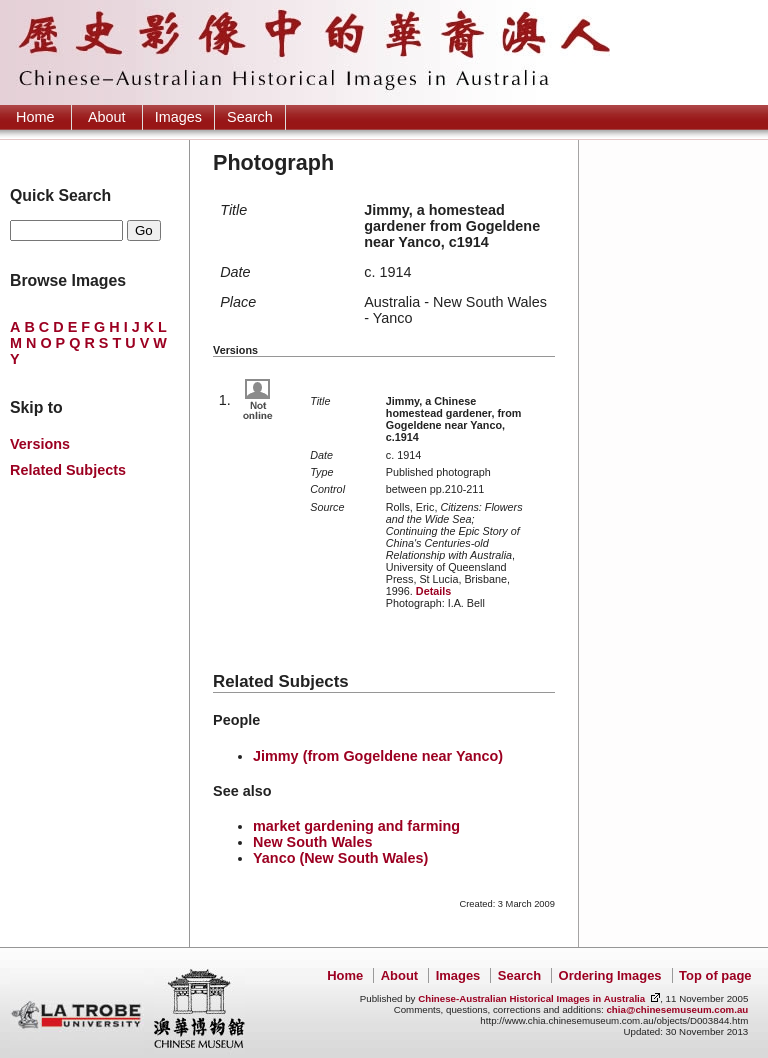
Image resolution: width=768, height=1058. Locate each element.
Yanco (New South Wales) (340, 858)
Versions (40, 444)
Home (35, 117)
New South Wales (312, 842)
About (107, 117)
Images (178, 117)
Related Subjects (68, 470)
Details (433, 591)
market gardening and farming (356, 826)
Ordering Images (610, 975)
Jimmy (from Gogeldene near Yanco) (378, 756)
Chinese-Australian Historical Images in (531, 998)
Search (250, 117)
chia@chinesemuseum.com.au (677, 1009)
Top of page (715, 975)
